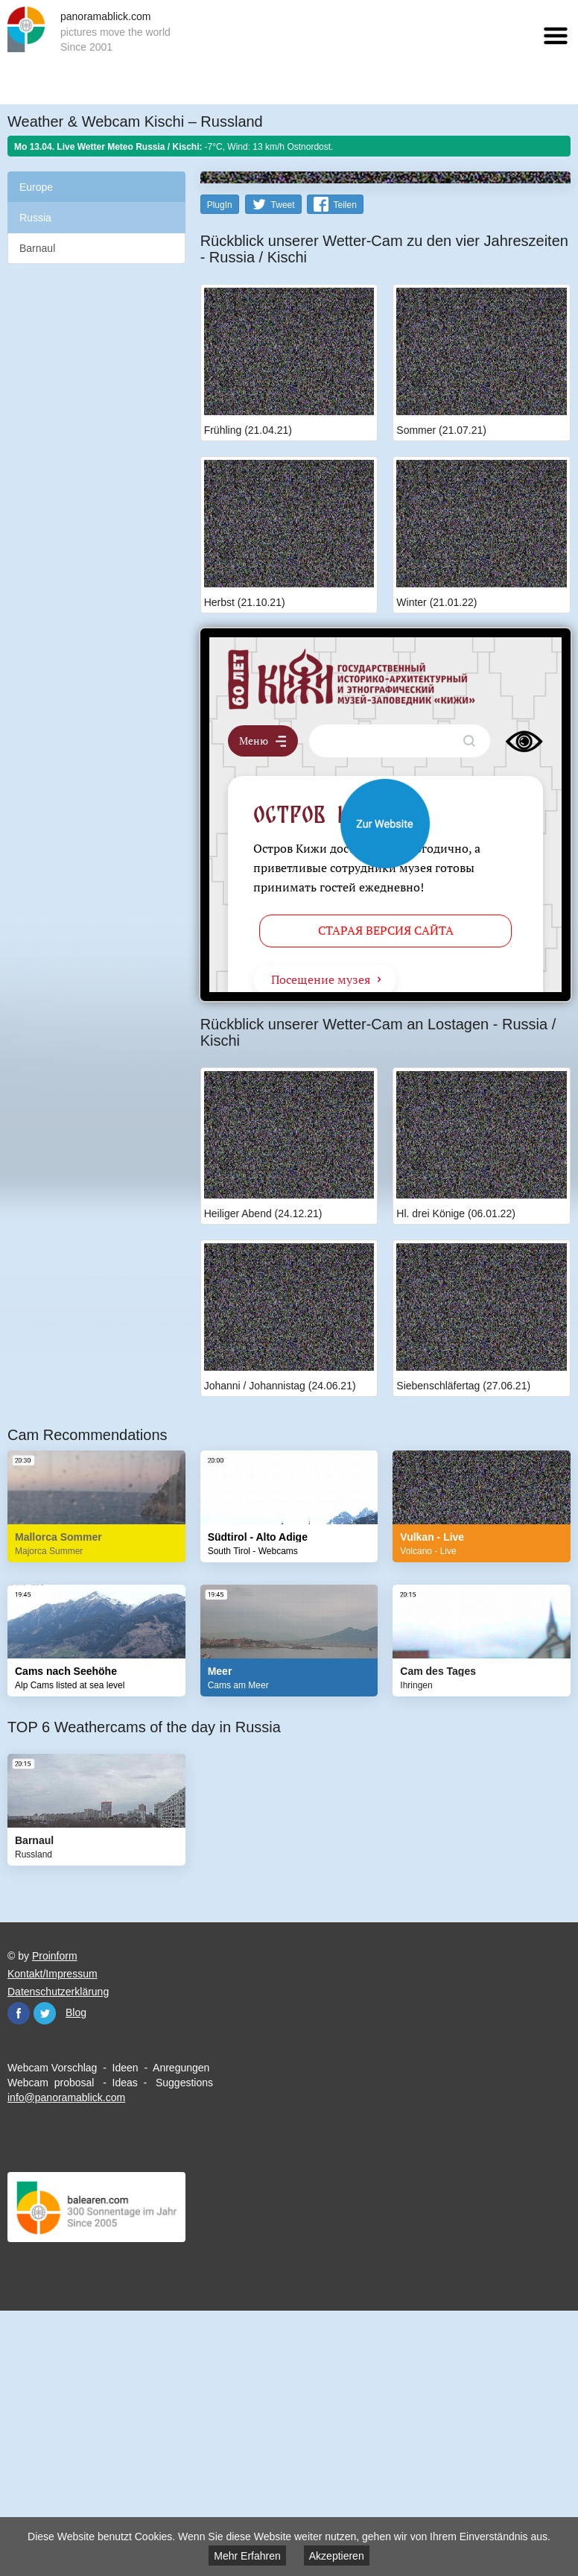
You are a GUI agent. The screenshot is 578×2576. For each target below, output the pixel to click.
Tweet (283, 470)
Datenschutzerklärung (58, 2257)
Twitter (45, 2278)
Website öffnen (385, 1089)
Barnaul (37, 248)
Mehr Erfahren (247, 2556)
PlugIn (219, 470)
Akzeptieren (336, 2556)
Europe (36, 187)
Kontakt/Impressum (52, 2239)
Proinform (54, 2221)
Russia (35, 218)
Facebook (18, 2278)
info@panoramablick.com (66, 2363)
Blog (76, 2278)
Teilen (344, 470)
